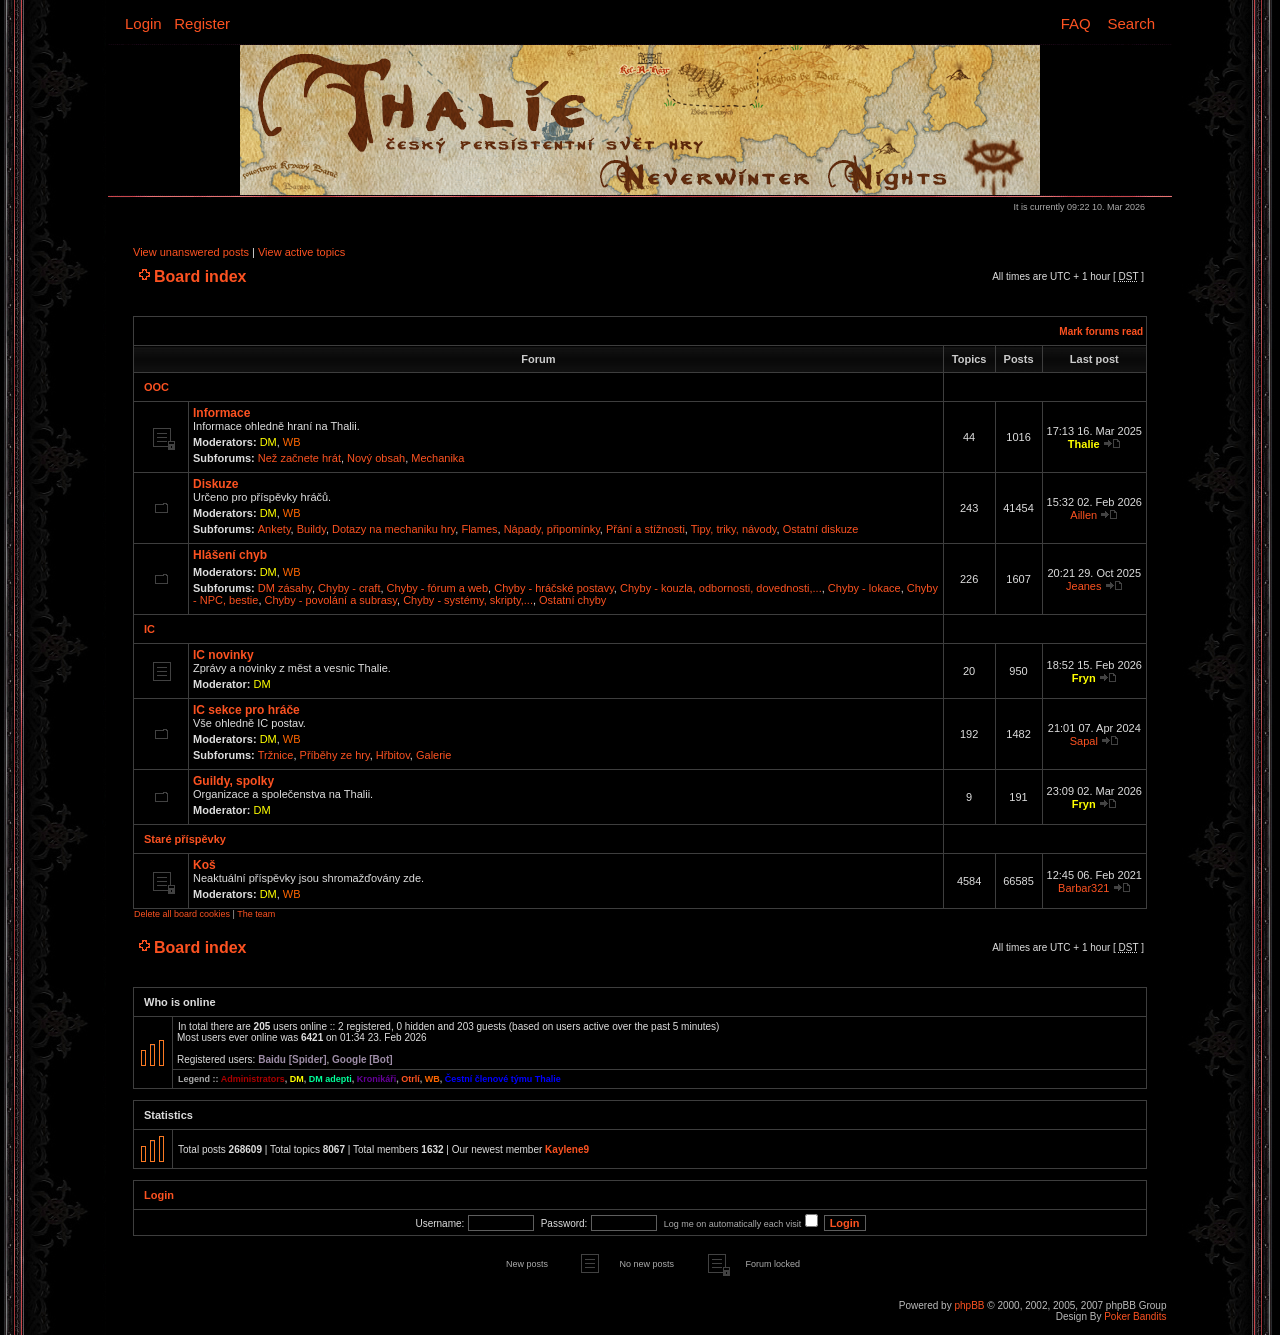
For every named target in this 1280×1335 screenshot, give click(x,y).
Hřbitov (393, 755)
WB (292, 442)
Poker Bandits (1135, 1316)
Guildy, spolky (233, 781)
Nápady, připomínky (552, 529)
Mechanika (437, 458)
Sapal (1084, 741)
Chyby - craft (349, 588)
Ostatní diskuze (821, 529)
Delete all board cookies (182, 914)
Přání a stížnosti (645, 529)
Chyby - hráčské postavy (554, 588)
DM (268, 442)
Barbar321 (1083, 888)
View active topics (301, 252)
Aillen (1083, 515)
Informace (221, 413)
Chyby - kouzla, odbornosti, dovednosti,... (721, 588)
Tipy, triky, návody (734, 529)
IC (149, 629)
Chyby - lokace (864, 588)
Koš (204, 865)
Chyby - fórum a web (437, 588)
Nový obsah (376, 458)
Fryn (1084, 678)
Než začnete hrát (299, 458)
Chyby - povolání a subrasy (331, 600)
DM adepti (330, 1079)
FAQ (1076, 23)
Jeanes (1083, 586)
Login (143, 23)
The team (256, 914)
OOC (156, 387)
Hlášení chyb (230, 555)
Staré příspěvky (185, 839)
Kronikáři (377, 1079)
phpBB (969, 1305)
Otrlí (410, 1079)
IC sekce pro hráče (246, 710)
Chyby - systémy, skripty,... (468, 600)
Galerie (433, 755)
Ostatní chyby (572, 600)
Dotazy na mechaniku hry (393, 529)
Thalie (1084, 444)
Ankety (274, 529)
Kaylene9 (567, 1149)
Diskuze (215, 484)
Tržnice (276, 755)
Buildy (311, 529)
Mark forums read (1101, 331)
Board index (200, 276)
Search (1131, 23)
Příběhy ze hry (335, 755)
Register (202, 23)
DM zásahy (285, 588)
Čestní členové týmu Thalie (503, 1079)
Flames (479, 529)
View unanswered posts (191, 252)
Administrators (253, 1079)
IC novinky (223, 655)
